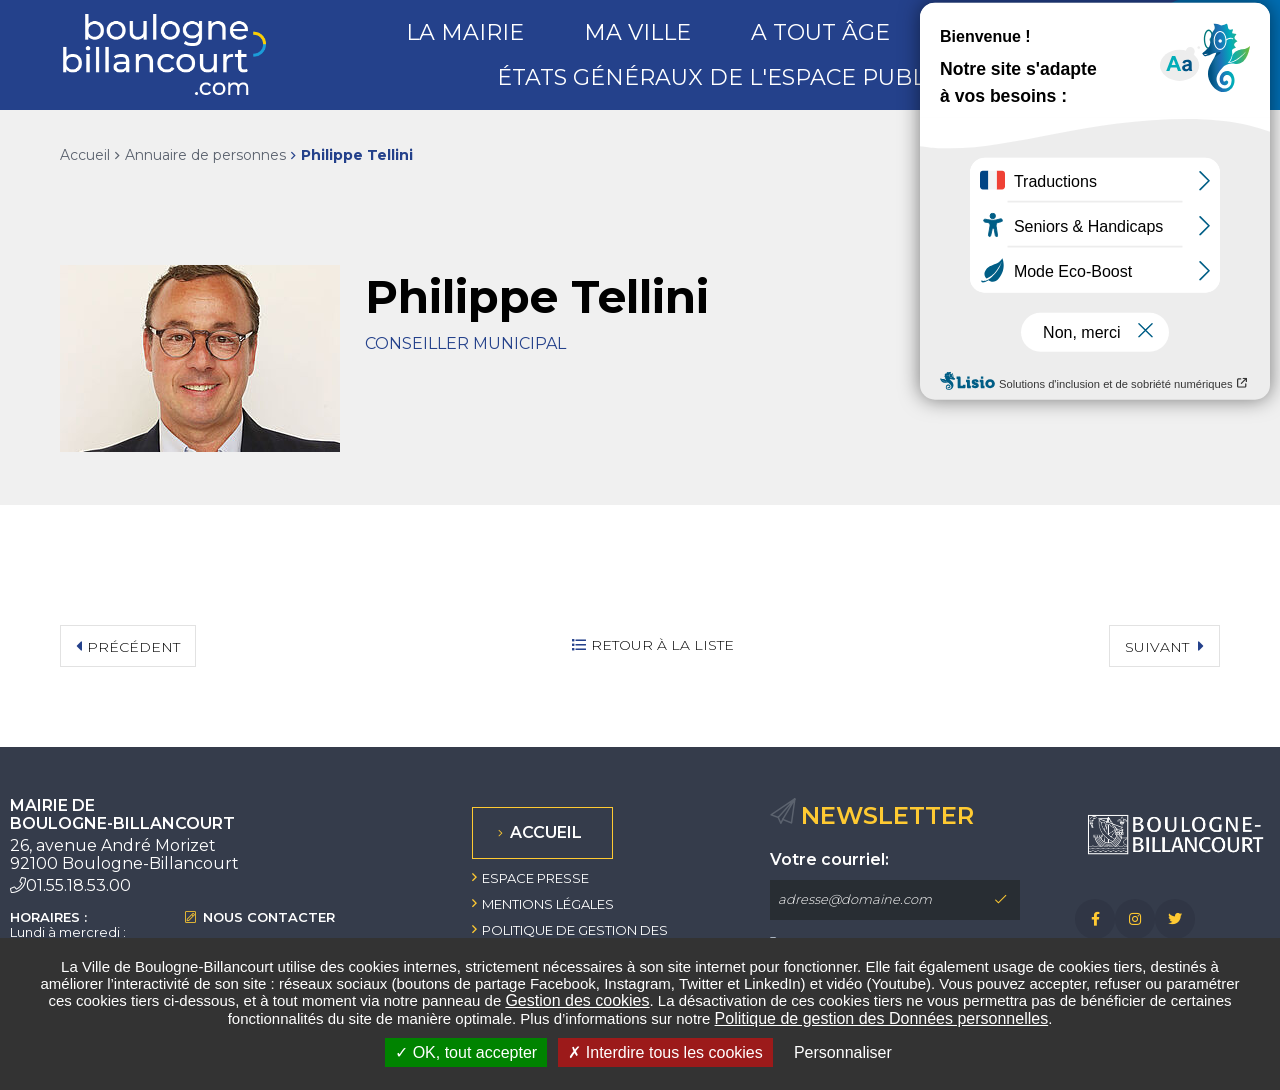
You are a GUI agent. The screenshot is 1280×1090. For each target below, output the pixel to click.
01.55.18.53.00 (78, 885)
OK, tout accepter (466, 1052)
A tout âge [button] (820, 32)
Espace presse (535, 878)
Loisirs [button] (993, 32)
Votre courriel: (829, 860)
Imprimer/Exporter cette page (1079, 155)
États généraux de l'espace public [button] (722, 77)
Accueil (85, 155)
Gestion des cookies (577, 1000)
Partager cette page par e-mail (1161, 155)
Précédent (133, 647)
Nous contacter (269, 917)
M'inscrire (1000, 900)
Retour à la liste (662, 645)
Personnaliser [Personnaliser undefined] (843, 1052)
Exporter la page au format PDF (1120, 155)
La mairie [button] (465, 32)
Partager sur (1199, 155)
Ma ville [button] (637, 32)
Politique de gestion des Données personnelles (882, 1018)
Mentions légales (548, 904)
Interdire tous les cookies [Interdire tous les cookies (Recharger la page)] (665, 1052)
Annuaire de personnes (205, 155)
